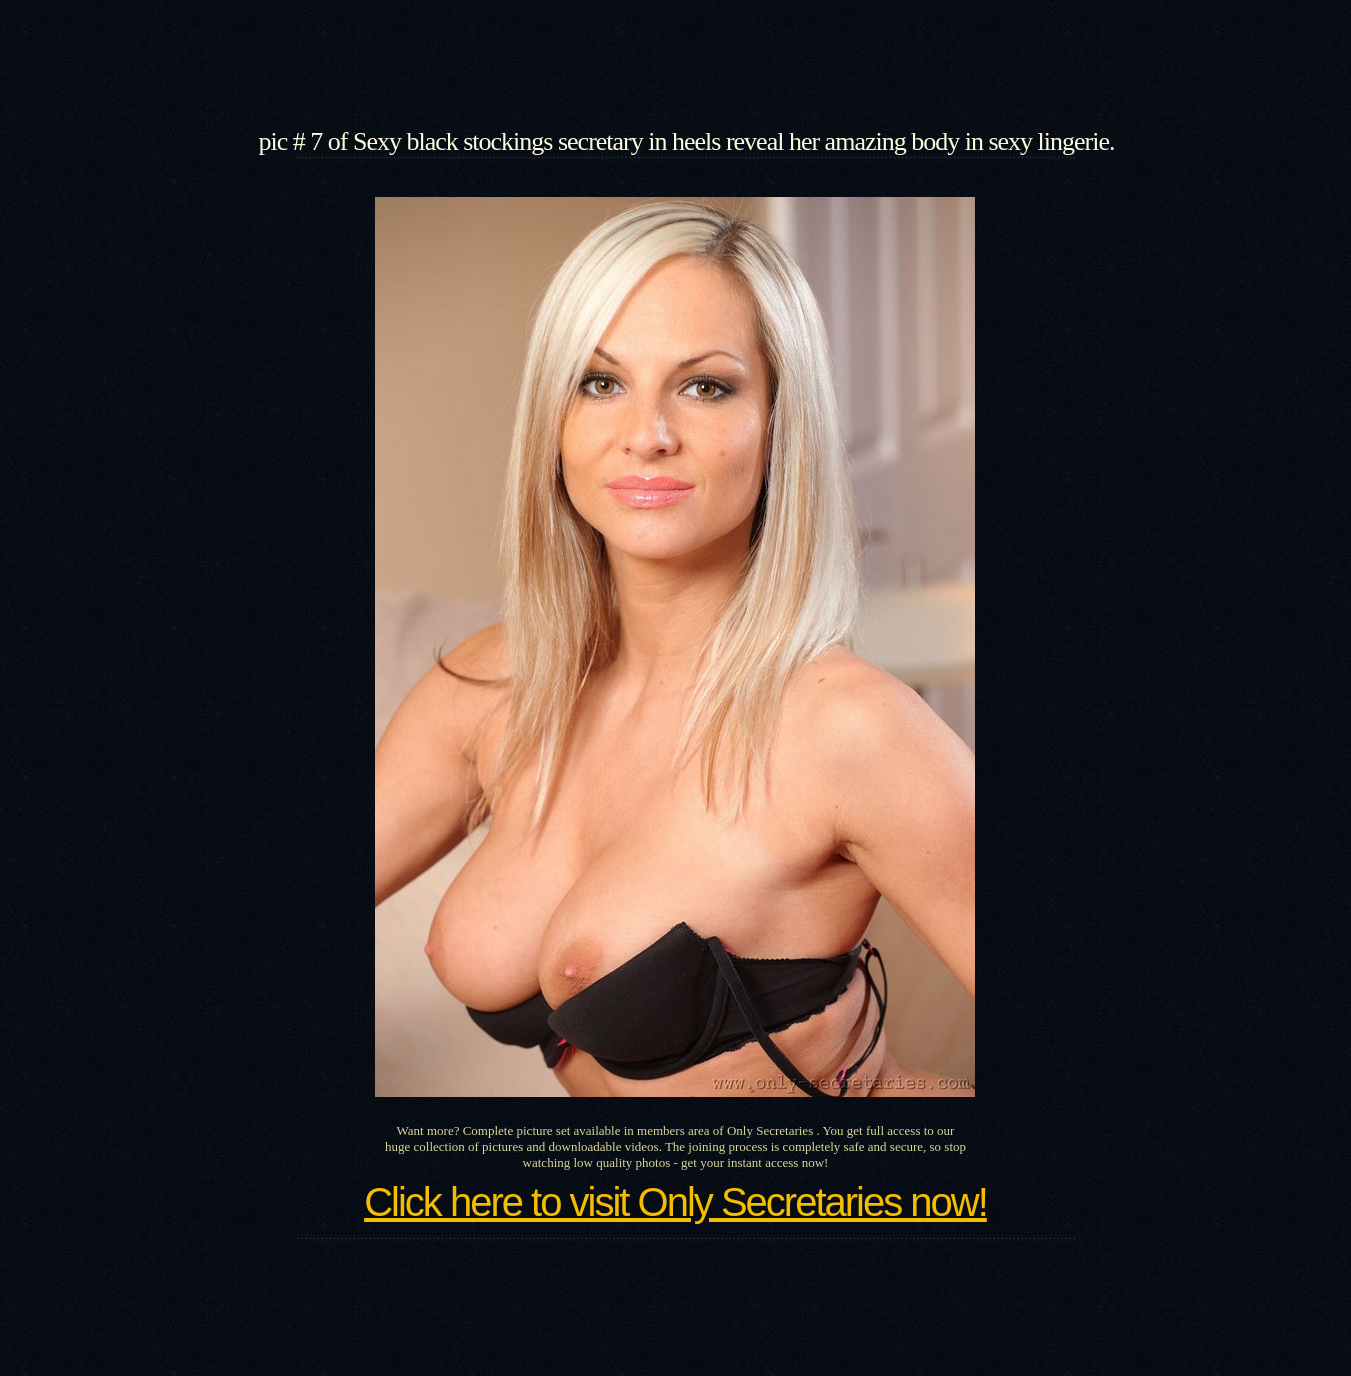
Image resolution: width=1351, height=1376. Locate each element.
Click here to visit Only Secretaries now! (675, 1202)
